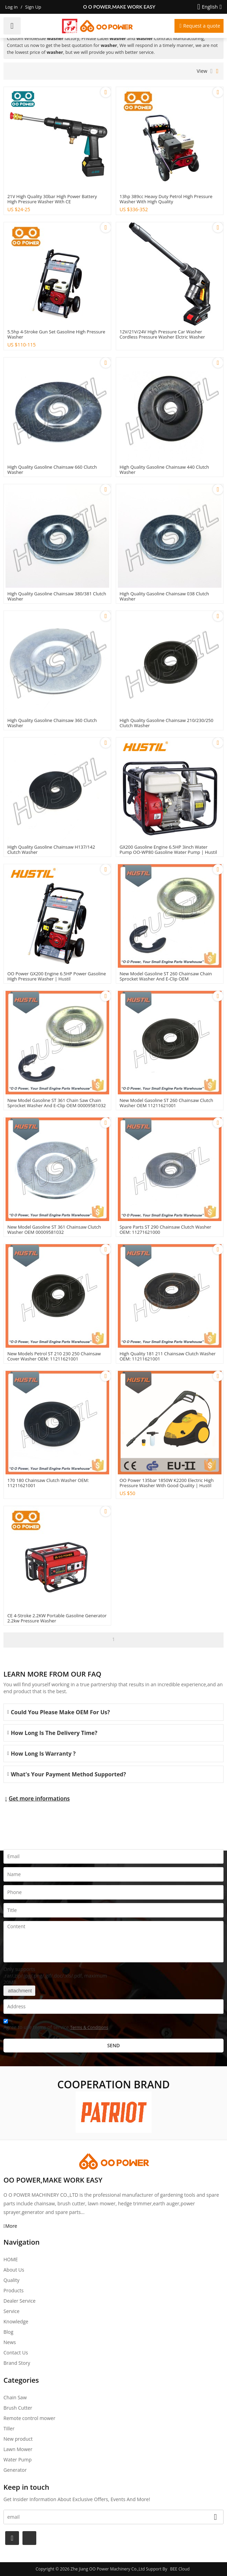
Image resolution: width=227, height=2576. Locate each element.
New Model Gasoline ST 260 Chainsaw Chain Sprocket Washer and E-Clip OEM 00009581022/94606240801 (166, 979)
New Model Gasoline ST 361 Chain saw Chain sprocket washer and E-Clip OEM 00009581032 (56, 1103)
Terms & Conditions (89, 2027)
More (11, 2226)
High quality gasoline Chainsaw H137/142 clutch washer (51, 850)
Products (13, 2290)
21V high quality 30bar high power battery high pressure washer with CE (52, 199)
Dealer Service (19, 2300)
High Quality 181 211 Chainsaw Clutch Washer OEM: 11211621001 (168, 1356)
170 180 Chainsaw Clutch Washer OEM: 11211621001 (48, 1483)
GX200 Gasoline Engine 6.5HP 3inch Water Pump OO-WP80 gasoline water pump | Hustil (168, 850)
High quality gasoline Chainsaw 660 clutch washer (52, 470)
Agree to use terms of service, (55, 2025)
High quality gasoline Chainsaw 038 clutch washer (164, 596)
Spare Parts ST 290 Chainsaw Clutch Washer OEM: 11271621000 (165, 1229)
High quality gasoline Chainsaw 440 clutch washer (164, 470)
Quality (11, 2280)
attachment (19, 1990)
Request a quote (201, 25)
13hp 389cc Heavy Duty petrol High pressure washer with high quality (166, 199)
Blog (8, 2332)
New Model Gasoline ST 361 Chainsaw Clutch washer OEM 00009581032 (54, 1229)
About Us (13, 2269)
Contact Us (15, 2352)
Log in (11, 7)
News (9, 2342)
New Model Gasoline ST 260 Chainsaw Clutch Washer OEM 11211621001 (166, 1103)
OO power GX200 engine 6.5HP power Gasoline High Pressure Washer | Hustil (56, 976)
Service (11, 2311)
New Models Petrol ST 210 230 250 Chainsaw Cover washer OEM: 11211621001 (54, 1356)
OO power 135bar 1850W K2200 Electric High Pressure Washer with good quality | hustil (167, 1483)
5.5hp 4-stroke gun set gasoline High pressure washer (56, 334)
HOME (10, 2259)
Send (113, 2045)
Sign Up (33, 7)
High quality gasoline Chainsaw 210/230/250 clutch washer (167, 723)
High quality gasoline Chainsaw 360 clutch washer (52, 723)
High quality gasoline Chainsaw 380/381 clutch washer (56, 596)
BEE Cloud (180, 2569)
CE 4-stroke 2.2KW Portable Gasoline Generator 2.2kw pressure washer (56, 1618)
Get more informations (39, 1798)
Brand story (16, 2363)
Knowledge (15, 2321)
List (212, 71)
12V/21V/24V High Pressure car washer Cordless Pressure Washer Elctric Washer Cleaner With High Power (162, 337)
